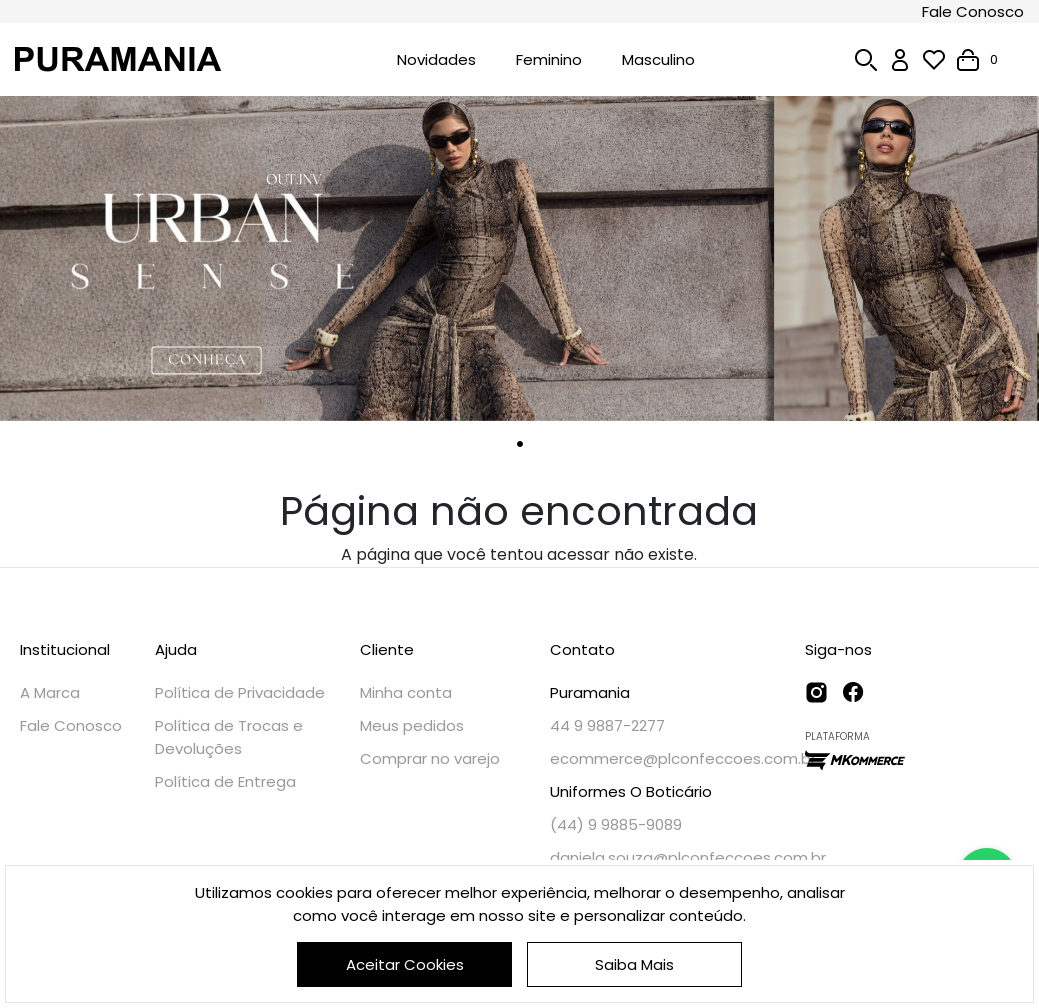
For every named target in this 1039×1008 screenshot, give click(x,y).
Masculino (658, 59)
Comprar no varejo (430, 758)
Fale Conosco (973, 11)
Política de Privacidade (240, 692)
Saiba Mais (634, 964)
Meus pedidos (412, 725)
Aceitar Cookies (405, 964)
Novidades (436, 59)
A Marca (50, 692)
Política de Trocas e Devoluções (229, 737)
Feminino (549, 59)
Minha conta (406, 692)
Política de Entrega (225, 781)
